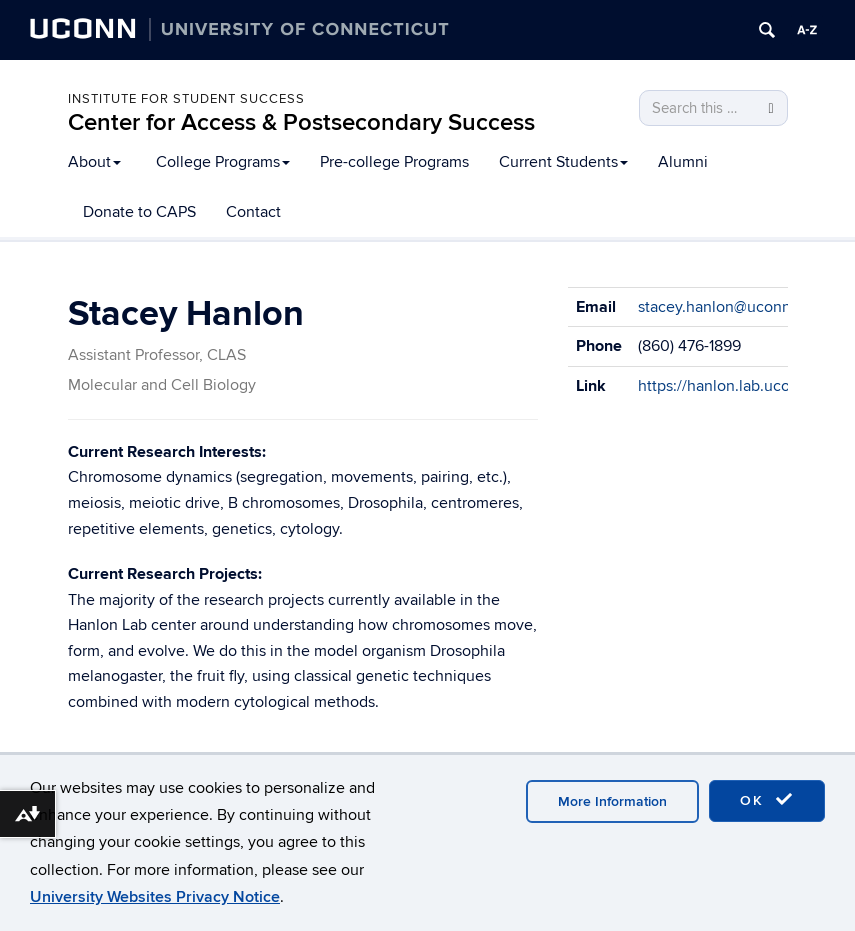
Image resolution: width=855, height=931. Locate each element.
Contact (253, 212)
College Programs (223, 162)
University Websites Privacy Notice (155, 897)
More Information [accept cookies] (612, 801)
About (94, 162)
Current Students (563, 162)
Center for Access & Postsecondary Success (301, 122)
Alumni (683, 162)
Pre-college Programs (394, 162)
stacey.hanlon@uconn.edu (730, 307)
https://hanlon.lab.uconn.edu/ (741, 386)
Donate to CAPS (139, 212)
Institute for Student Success (186, 99)
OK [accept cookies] (767, 800)
